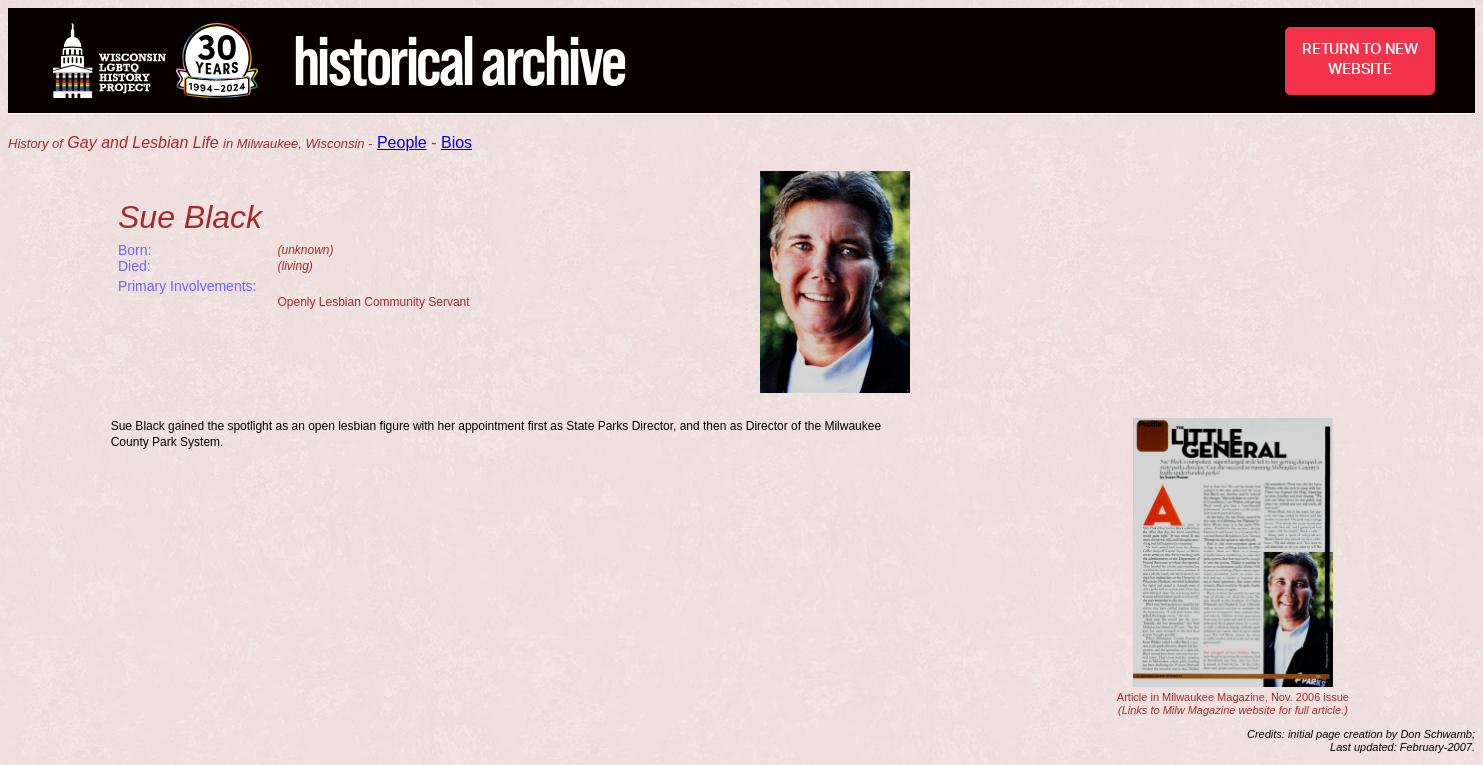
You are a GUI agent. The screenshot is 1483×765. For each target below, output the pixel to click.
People (402, 142)
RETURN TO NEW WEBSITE (1360, 59)
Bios (456, 142)
